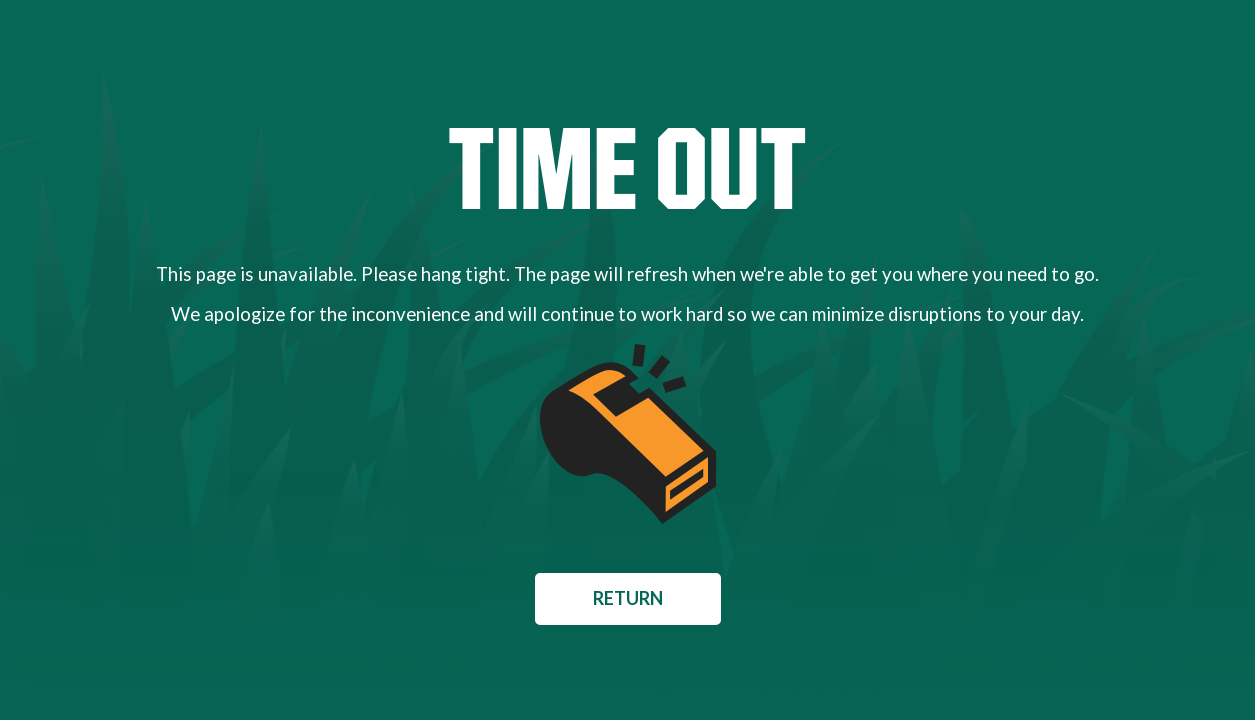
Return (628, 598)
